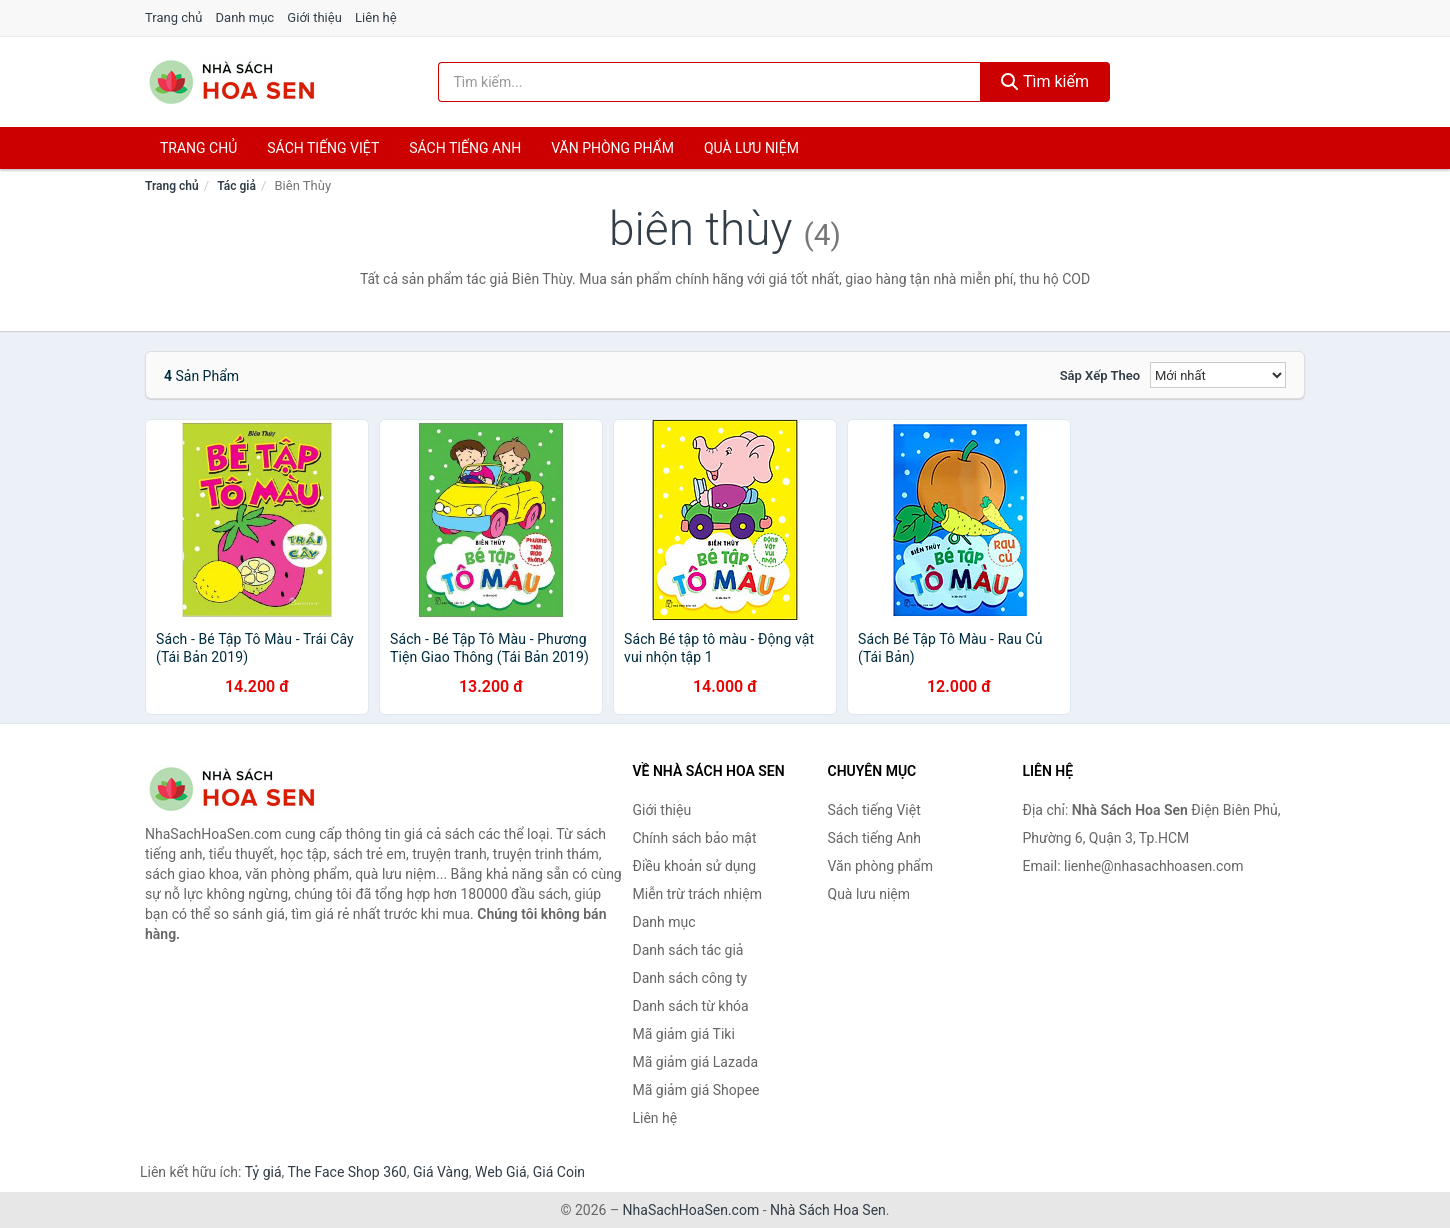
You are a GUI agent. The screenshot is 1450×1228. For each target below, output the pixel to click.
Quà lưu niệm (751, 148)
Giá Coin (559, 1172)
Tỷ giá (263, 1172)
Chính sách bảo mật (695, 838)
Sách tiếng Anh (875, 838)
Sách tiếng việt (323, 148)
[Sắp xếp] (1218, 375)
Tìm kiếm (1045, 81)
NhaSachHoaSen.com (691, 1210)
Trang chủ (173, 17)
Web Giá (501, 1172)
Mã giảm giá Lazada (696, 1062)
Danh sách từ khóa (691, 1006)
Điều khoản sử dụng (695, 866)
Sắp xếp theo (1100, 375)
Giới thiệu (314, 17)
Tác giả (236, 186)
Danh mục (245, 17)
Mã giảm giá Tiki (684, 1034)
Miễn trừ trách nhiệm (697, 894)
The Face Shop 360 (346, 1172)
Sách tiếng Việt (874, 810)
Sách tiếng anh (465, 148)
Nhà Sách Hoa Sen (828, 1210)
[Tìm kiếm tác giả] (710, 82)
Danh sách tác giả (688, 950)
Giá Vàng (441, 1172)
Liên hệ (376, 17)
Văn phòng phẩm (612, 148)
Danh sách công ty (690, 978)
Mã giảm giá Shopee (696, 1090)
